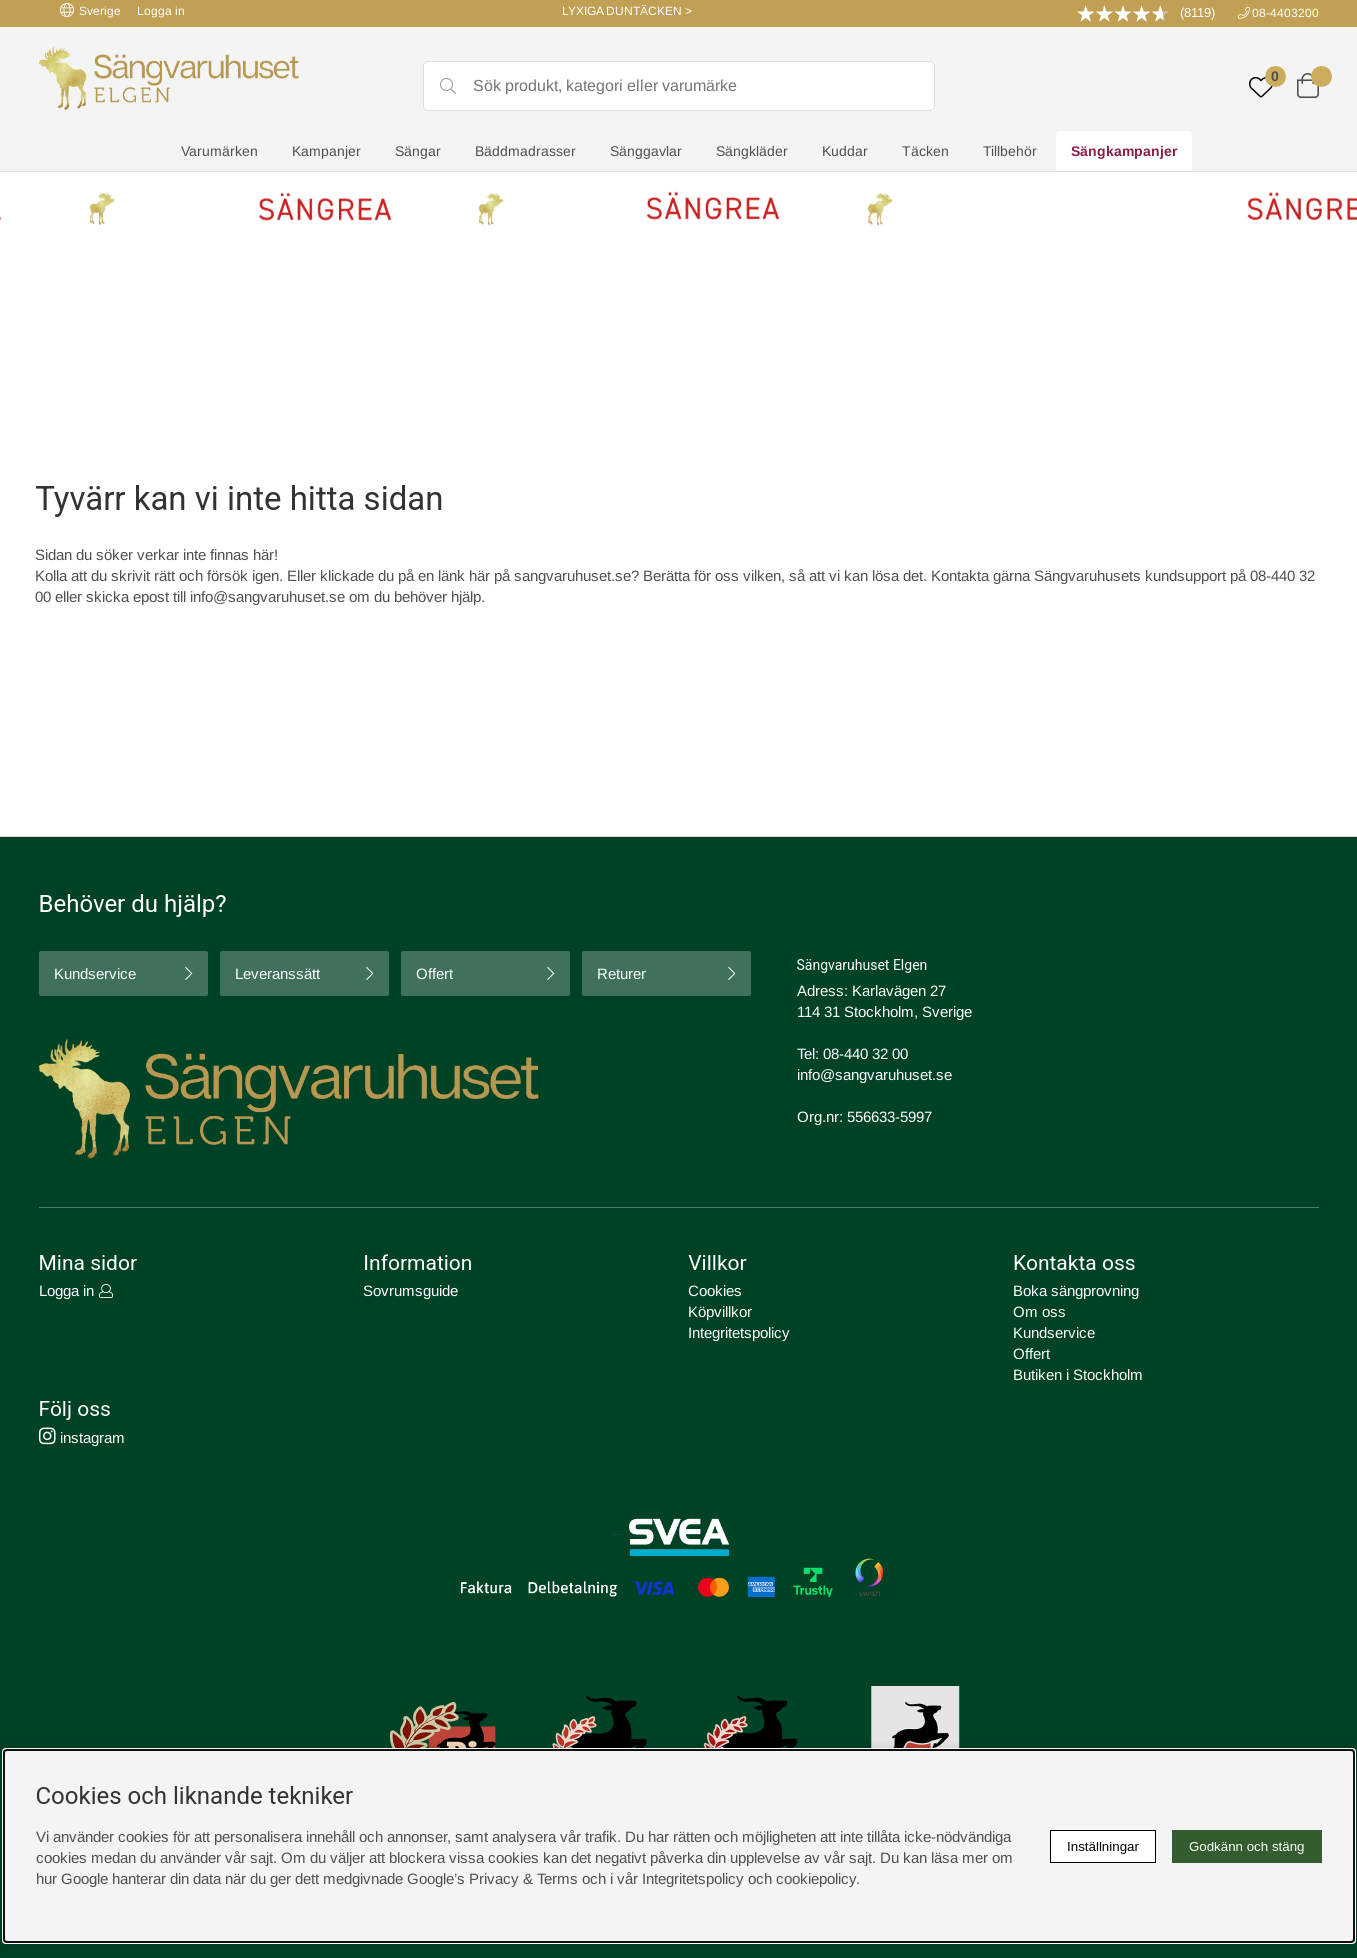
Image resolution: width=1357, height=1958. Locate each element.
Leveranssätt (277, 973)
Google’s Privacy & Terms (492, 1878)
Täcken (925, 151)
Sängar (418, 151)
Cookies (715, 1290)
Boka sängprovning (1076, 1290)
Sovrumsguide (410, 1290)
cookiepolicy (816, 1878)
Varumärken (219, 151)
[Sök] (679, 86)
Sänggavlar (646, 151)
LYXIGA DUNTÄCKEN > (627, 11)
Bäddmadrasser (525, 151)
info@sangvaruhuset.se (267, 596)
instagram (82, 1437)
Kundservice (95, 973)
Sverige (90, 10)
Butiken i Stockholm (1078, 1374)
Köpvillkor (720, 1311)
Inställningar (1103, 1846)
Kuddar (845, 151)
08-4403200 (1285, 13)
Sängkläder (752, 151)
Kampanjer (326, 151)
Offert (434, 973)
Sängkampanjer (1124, 151)
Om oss (1039, 1311)
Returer (621, 973)
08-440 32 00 (865, 1053)
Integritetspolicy (739, 1332)
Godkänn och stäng (1247, 1846)
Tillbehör (1010, 151)
